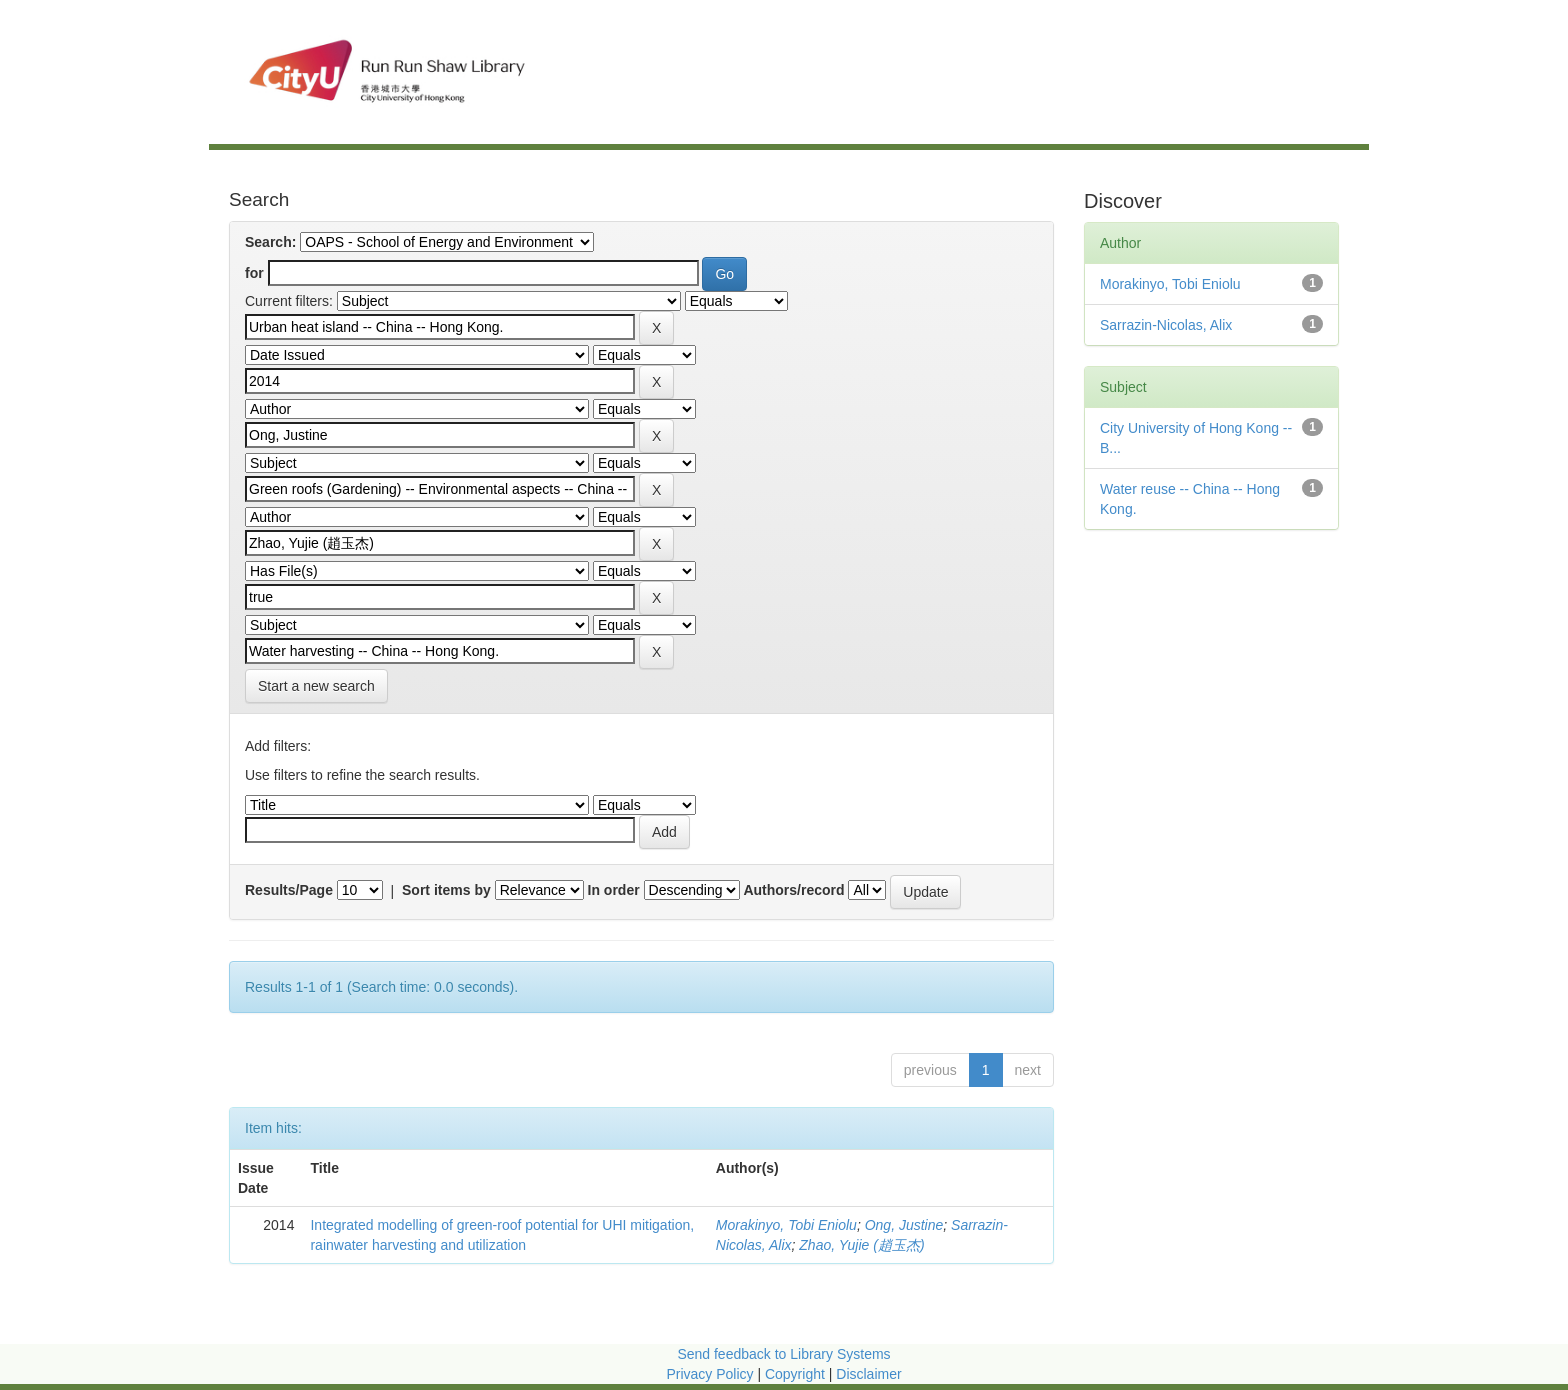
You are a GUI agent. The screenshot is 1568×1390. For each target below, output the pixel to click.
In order (614, 890)
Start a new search (316, 686)
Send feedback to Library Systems (783, 1354)
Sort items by (446, 890)
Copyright (797, 1374)
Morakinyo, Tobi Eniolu (786, 1225)
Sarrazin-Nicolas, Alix (1166, 325)
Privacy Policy (709, 1374)
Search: (270, 242)
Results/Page (289, 890)
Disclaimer (868, 1374)
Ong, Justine (904, 1225)
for (254, 273)
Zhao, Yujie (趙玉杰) (861, 1245)
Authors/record (793, 890)
